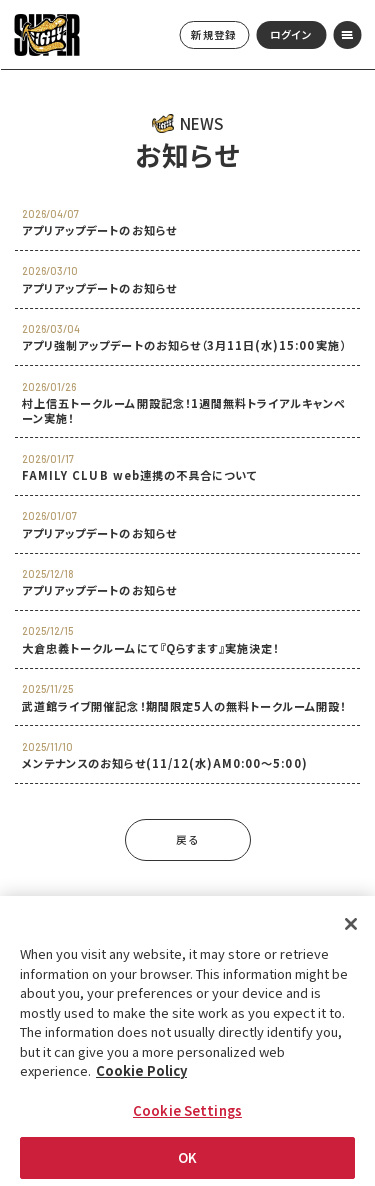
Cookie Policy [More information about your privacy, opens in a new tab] (141, 1071)
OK (187, 1158)
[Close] (351, 925)
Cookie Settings (187, 1110)
